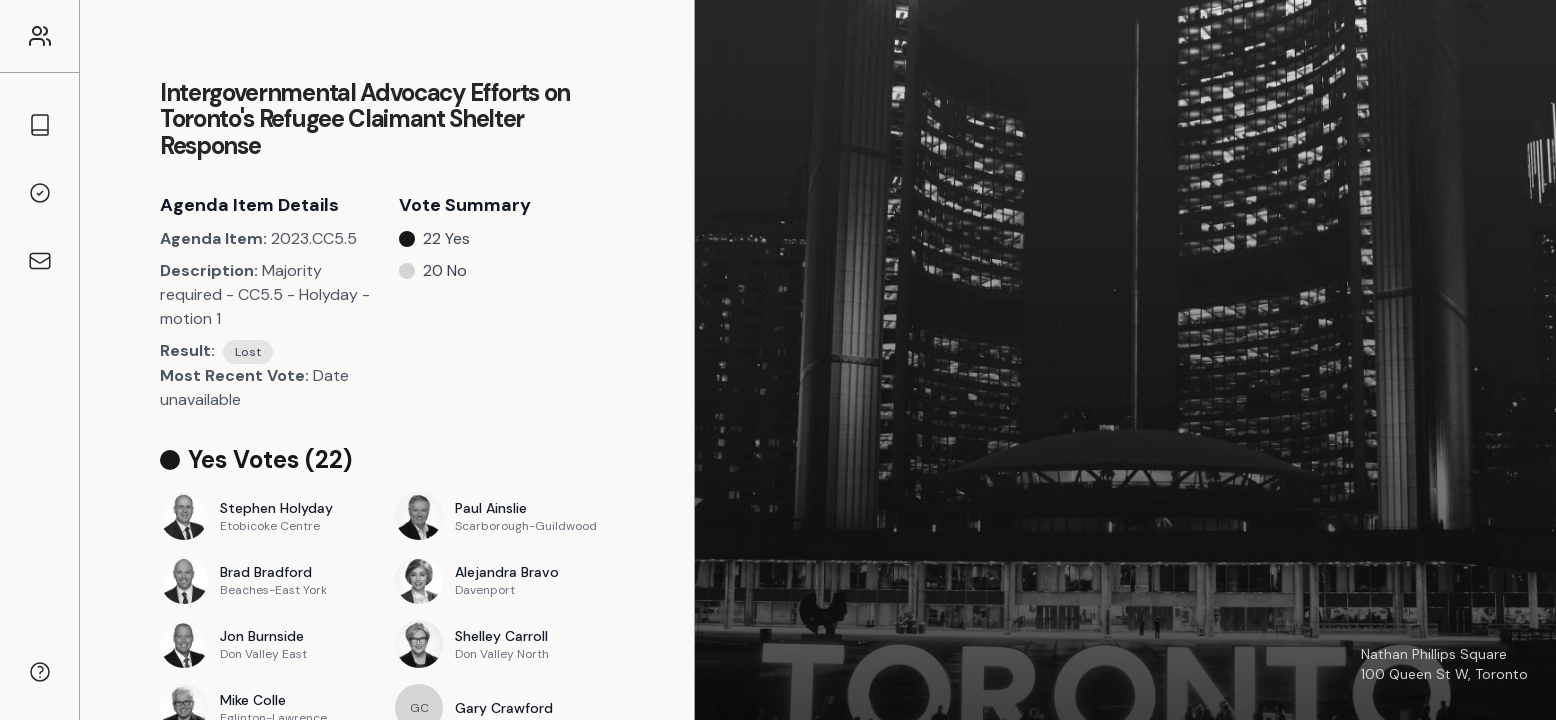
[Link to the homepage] (40, 36)
